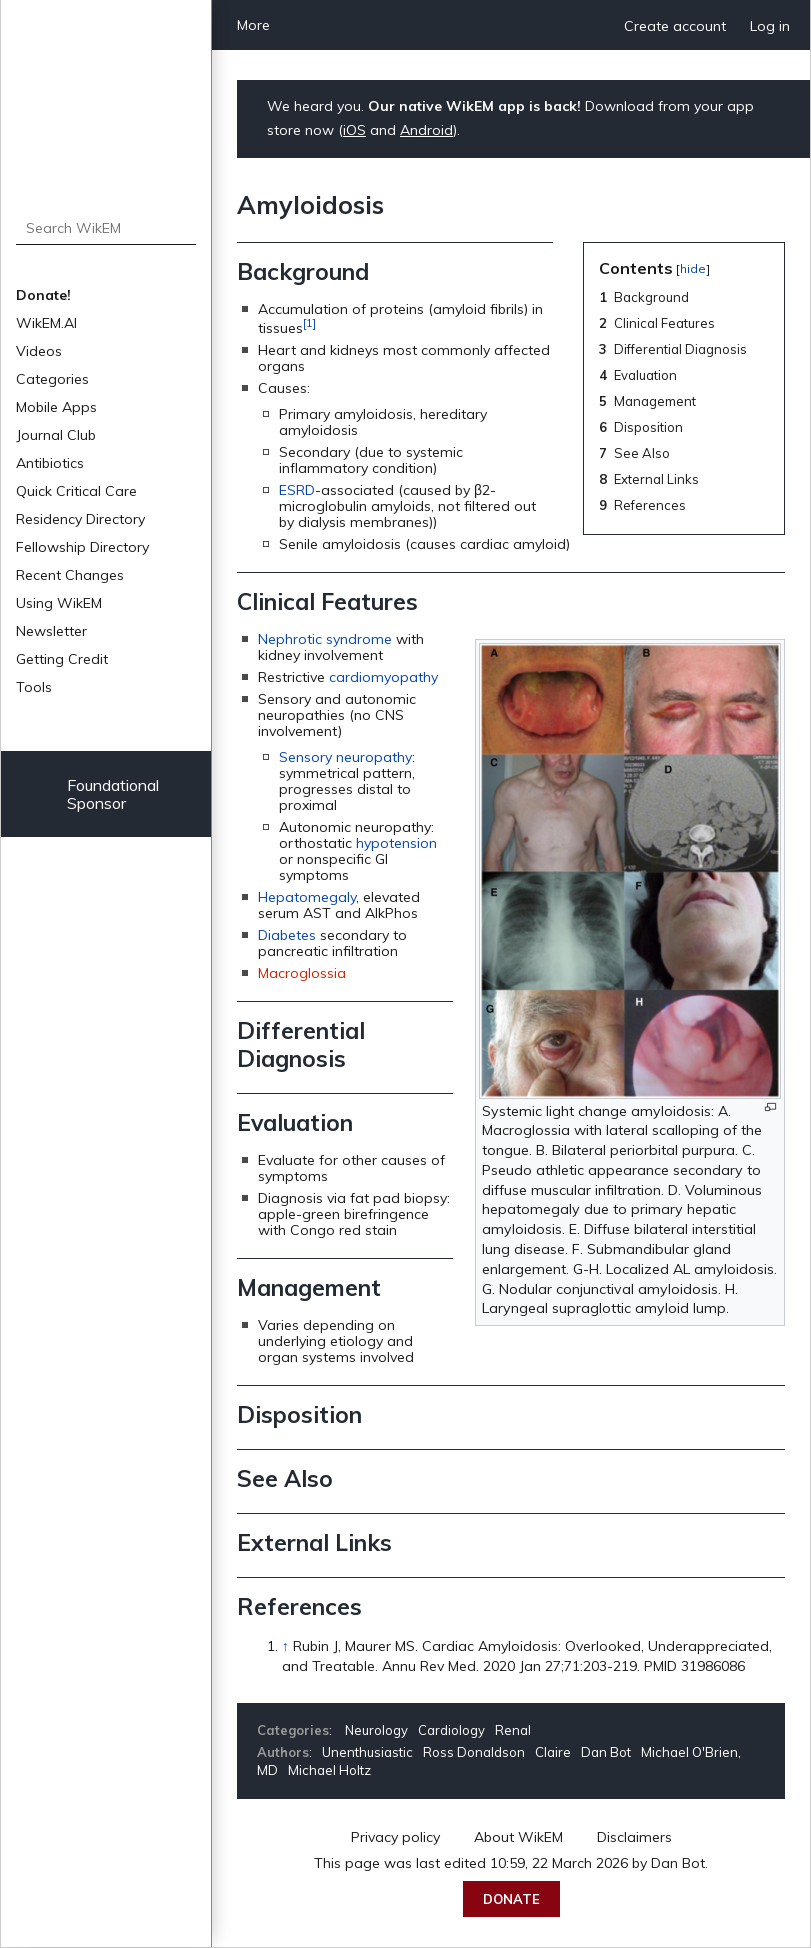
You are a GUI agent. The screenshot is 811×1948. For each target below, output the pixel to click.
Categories (52, 379)
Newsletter (51, 631)
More (253, 25)
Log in (770, 26)
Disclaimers (634, 1837)
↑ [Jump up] (285, 1646)
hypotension (396, 843)
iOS (354, 130)
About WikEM (518, 1837)
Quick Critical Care (76, 491)
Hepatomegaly (307, 897)
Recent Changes (70, 575)
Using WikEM (59, 603)
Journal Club (56, 435)
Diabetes (287, 935)
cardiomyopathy (383, 677)
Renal (513, 1730)
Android (426, 130)
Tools (34, 687)
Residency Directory (80, 519)
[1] (309, 322)
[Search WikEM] (106, 228)
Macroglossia (302, 973)
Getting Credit (62, 659)
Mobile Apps (56, 407)
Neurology (376, 1730)
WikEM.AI (46, 323)
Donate (511, 1899)
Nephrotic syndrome (325, 639)
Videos (39, 351)
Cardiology (451, 1730)
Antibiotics (50, 463)
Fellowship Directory (82, 547)
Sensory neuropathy (345, 757)
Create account (675, 26)
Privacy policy (395, 1837)
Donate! (43, 295)
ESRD (297, 490)
